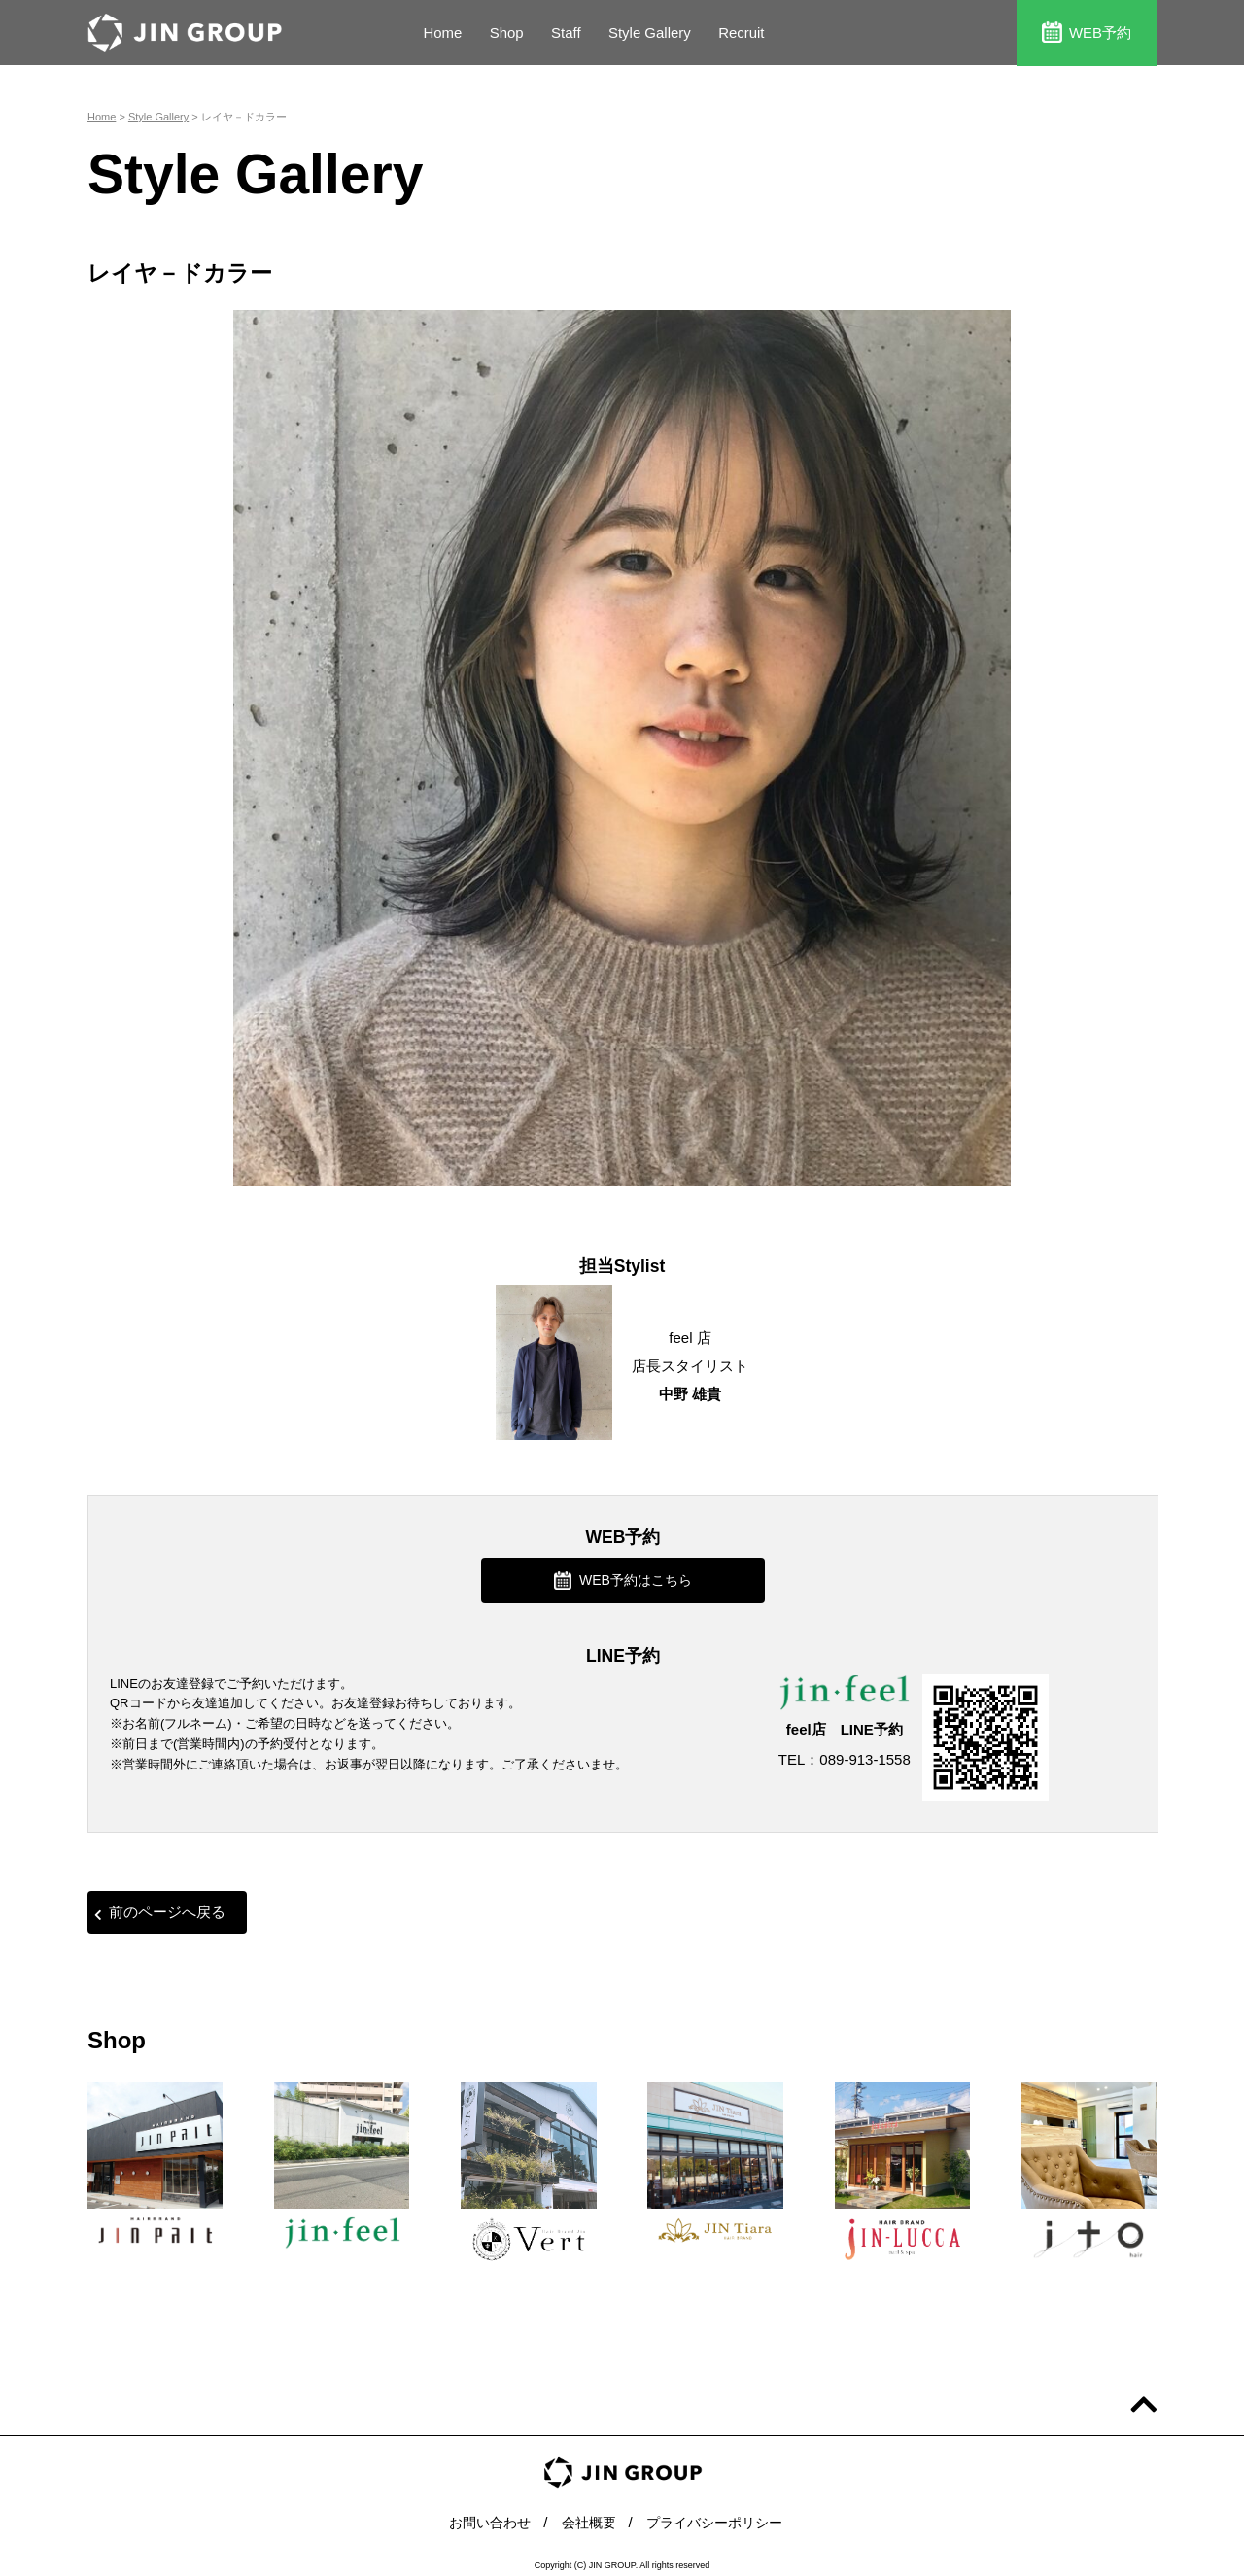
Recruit (742, 32)
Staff (566, 32)
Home (442, 32)
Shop (507, 32)
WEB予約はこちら (623, 1579)
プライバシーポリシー (719, 2517)
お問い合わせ (483, 2517)
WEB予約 (1086, 31)
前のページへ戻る (159, 1910)
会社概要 (587, 2517)
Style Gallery (649, 32)
